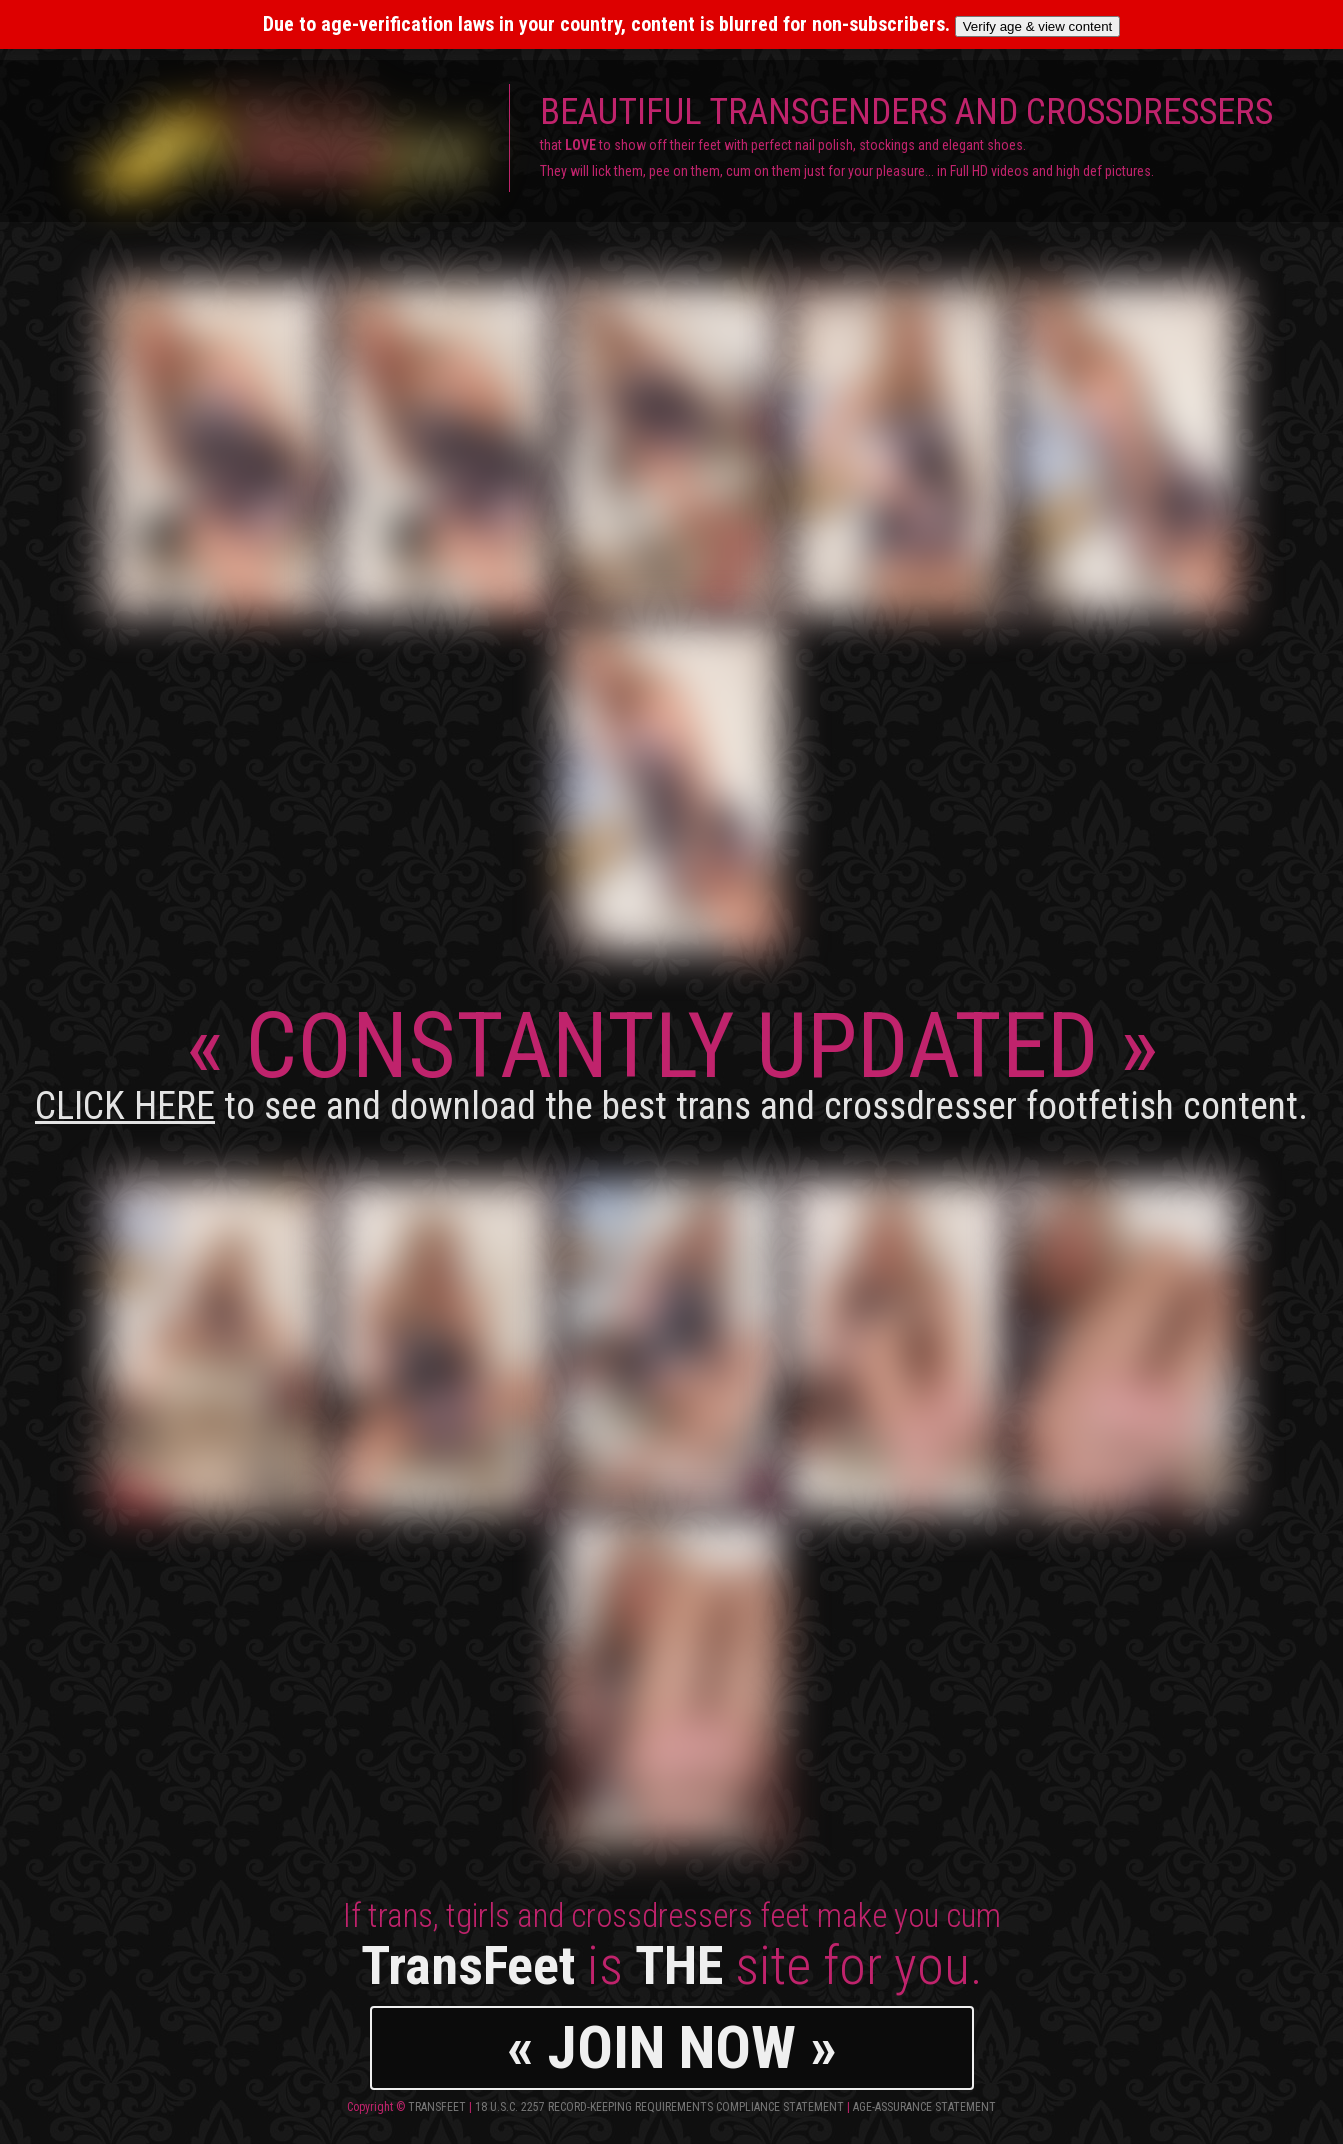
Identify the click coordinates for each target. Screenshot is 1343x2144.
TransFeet (437, 2107)
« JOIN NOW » (672, 2047)
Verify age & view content (1038, 26)
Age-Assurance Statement (924, 2107)
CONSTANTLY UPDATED (671, 1060)
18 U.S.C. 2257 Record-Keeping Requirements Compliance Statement (659, 2107)
